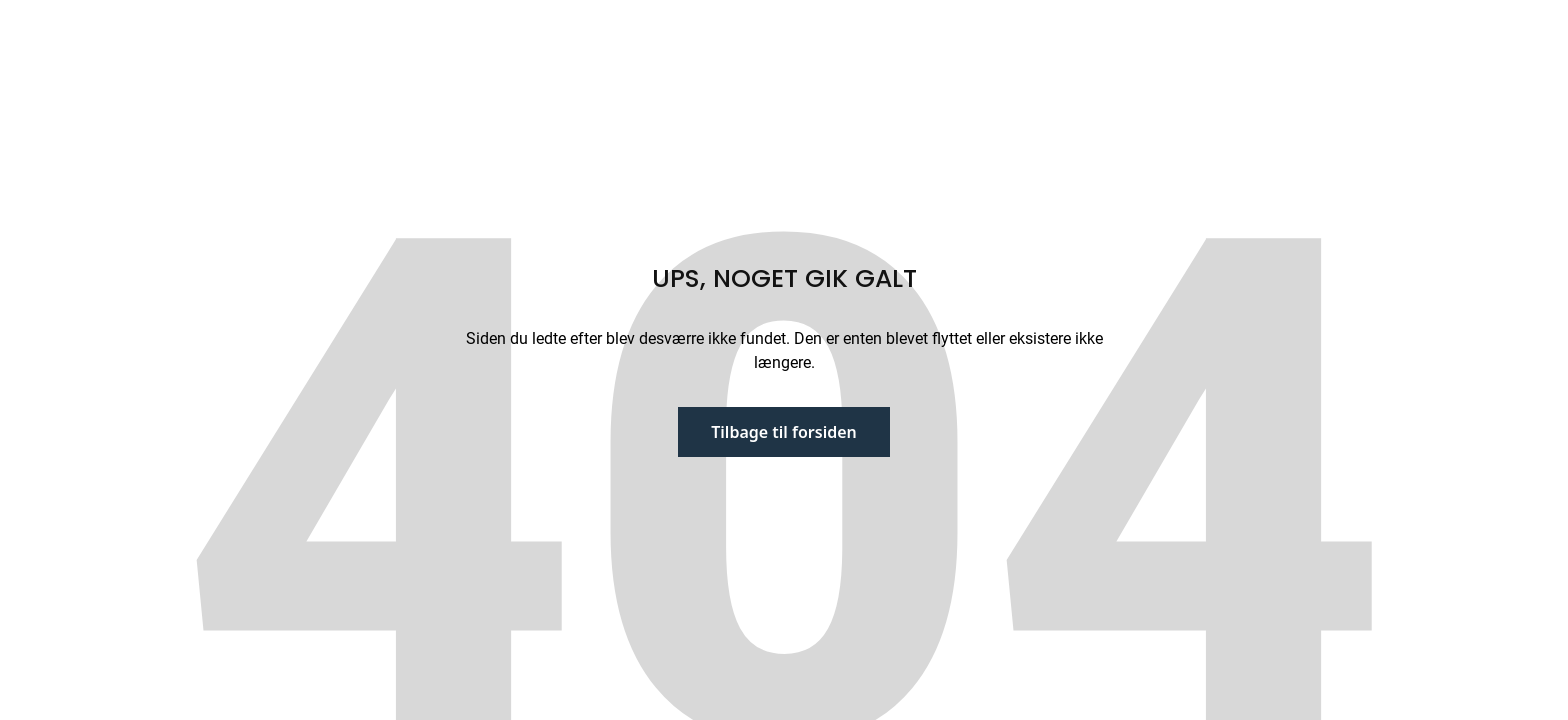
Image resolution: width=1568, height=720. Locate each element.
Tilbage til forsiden (784, 432)
